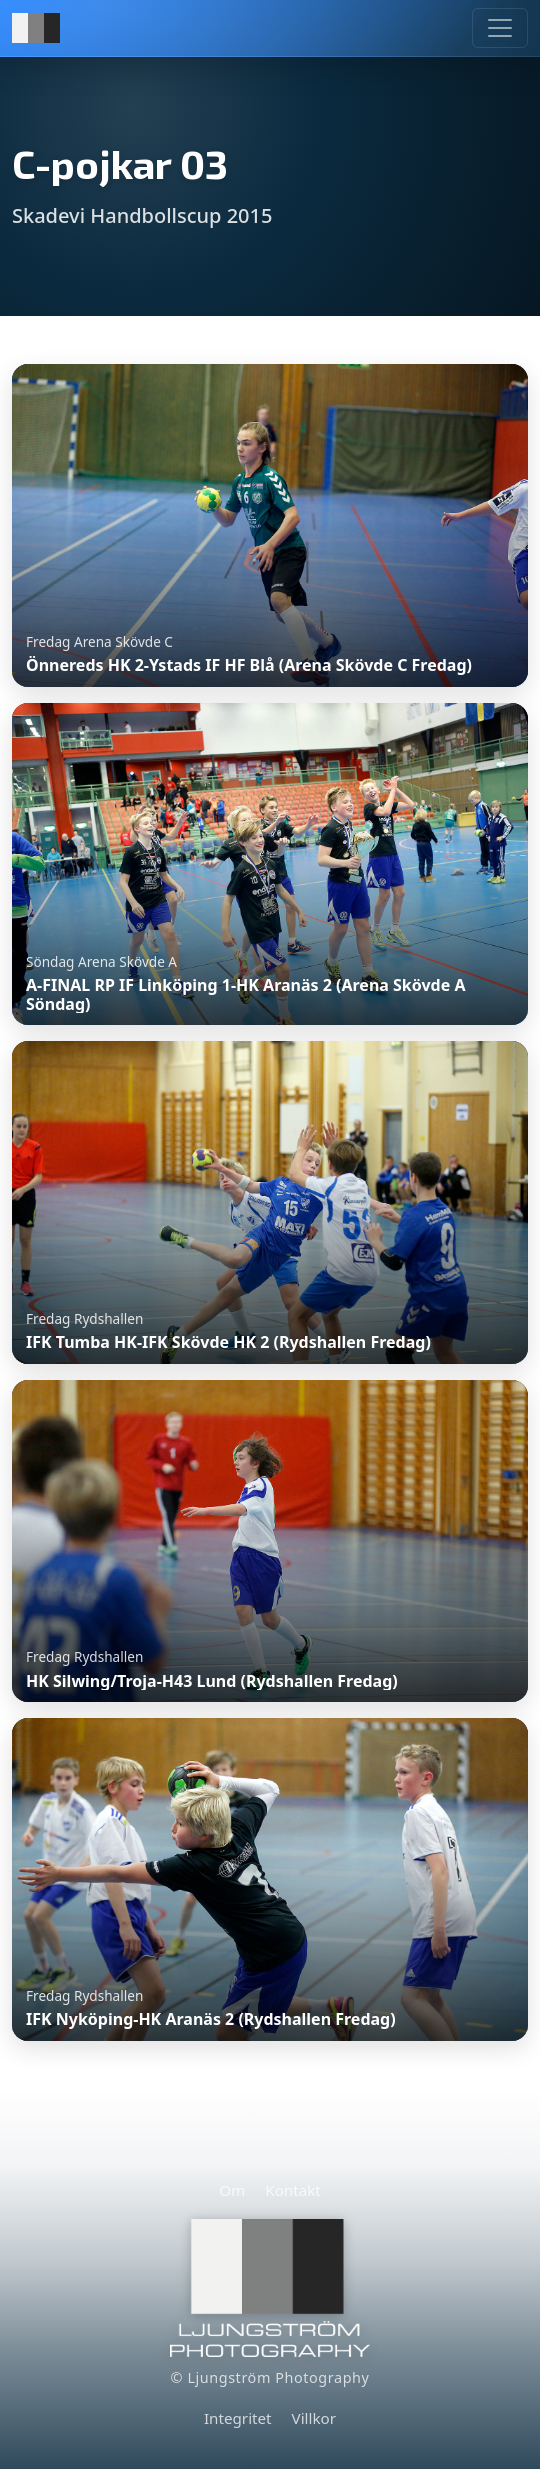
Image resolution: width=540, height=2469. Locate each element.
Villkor (314, 2418)
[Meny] (500, 28)
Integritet (238, 2418)
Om (232, 2190)
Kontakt (293, 2190)
